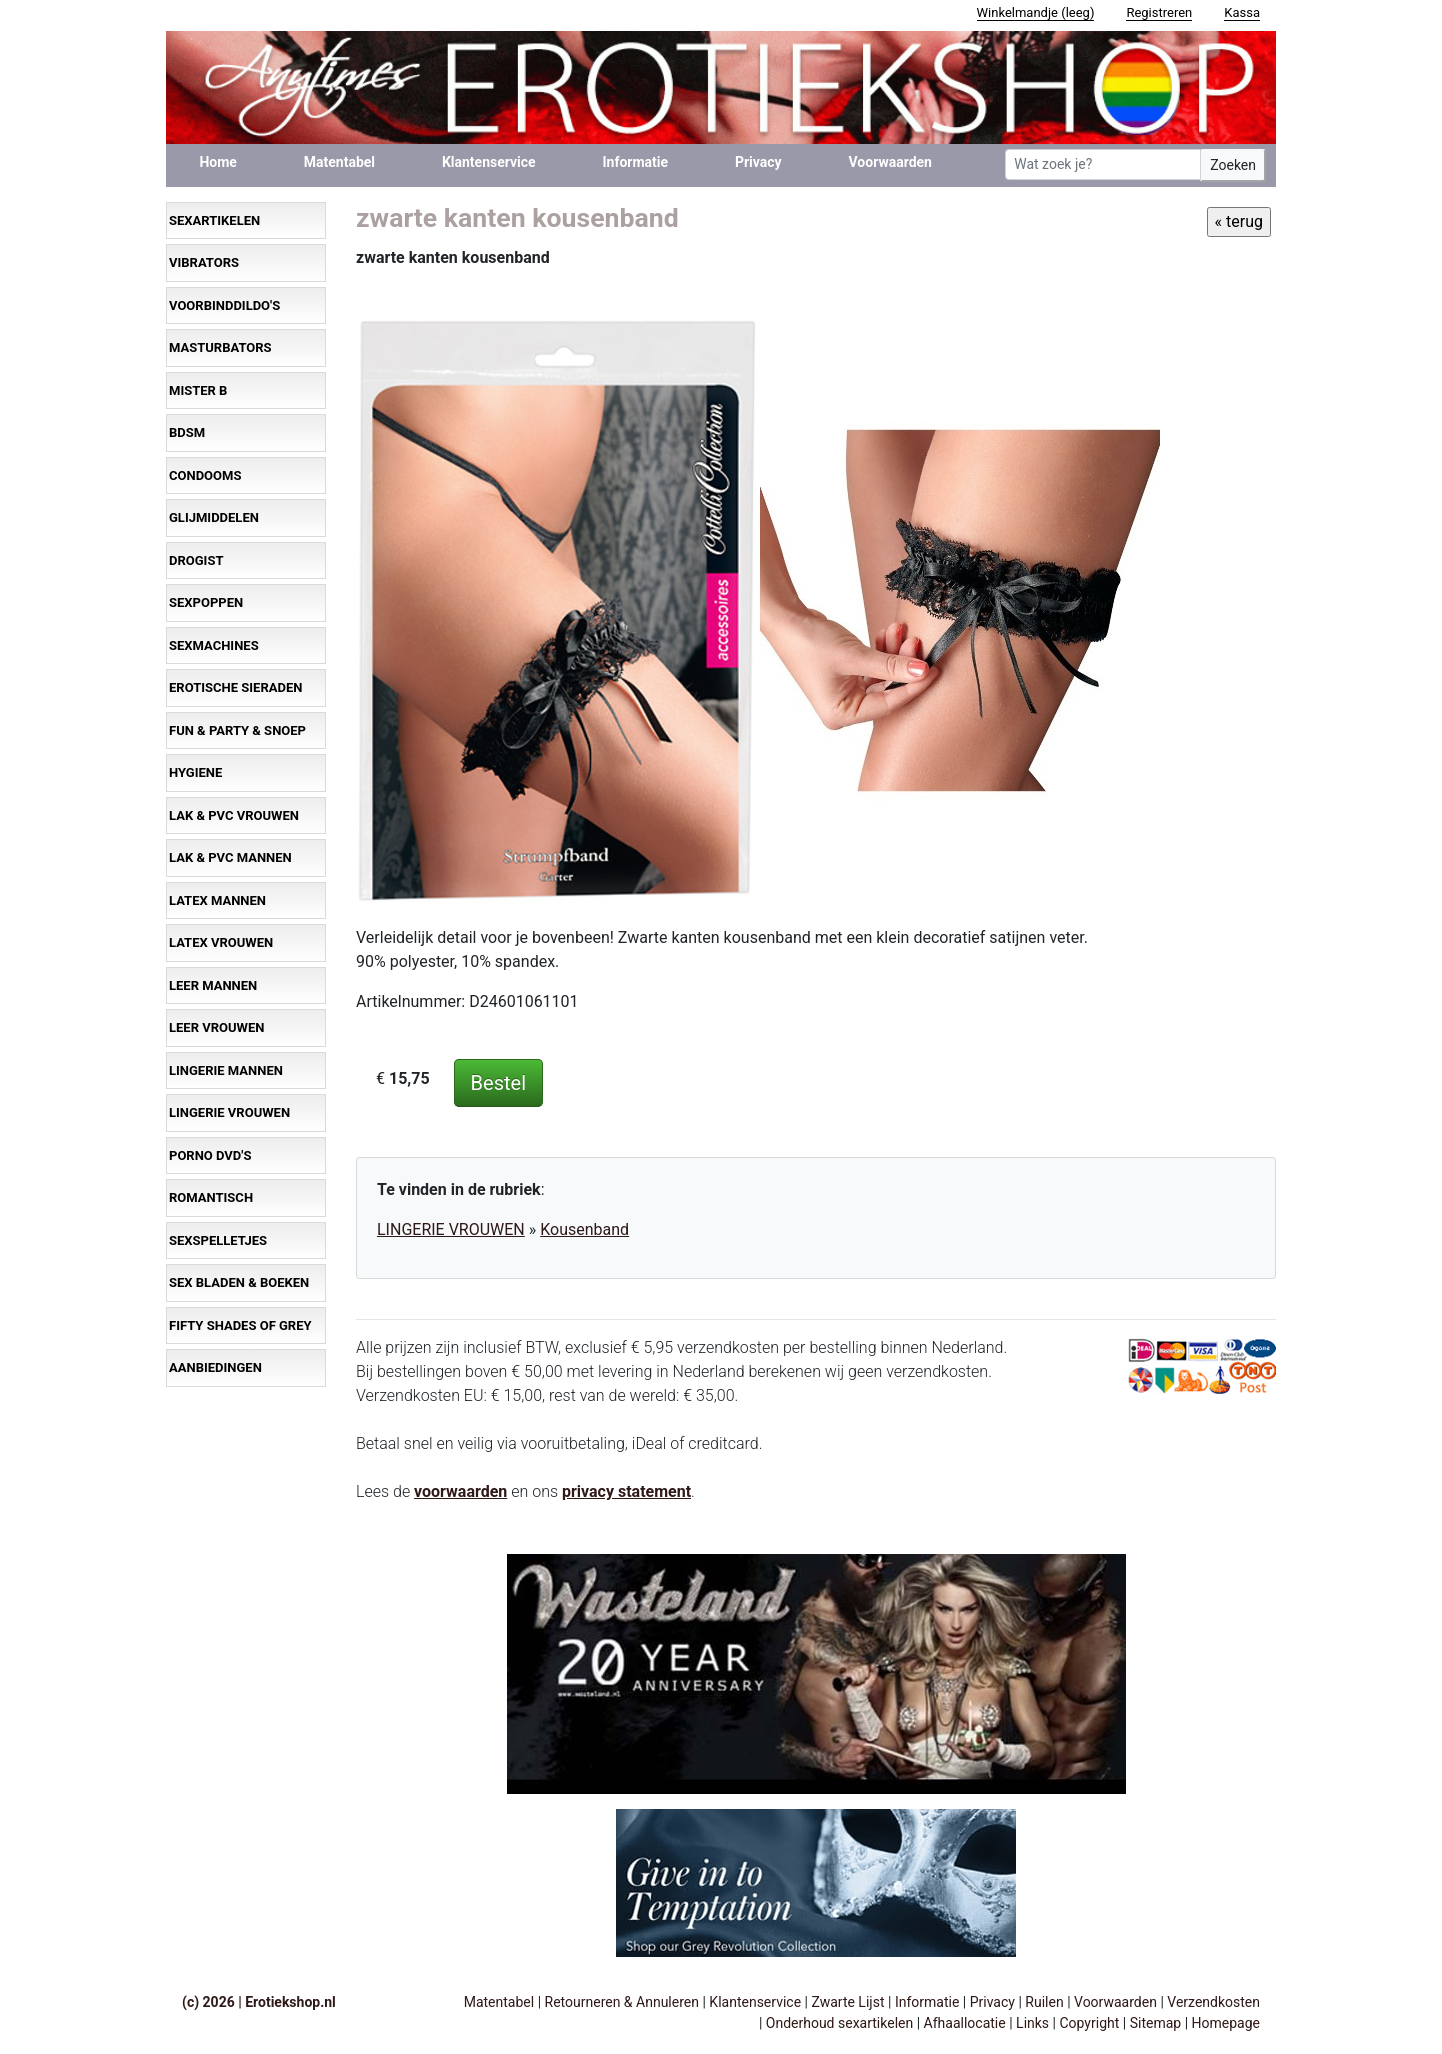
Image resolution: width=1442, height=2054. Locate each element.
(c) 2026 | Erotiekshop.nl (259, 2002)
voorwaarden (460, 1491)
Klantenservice (489, 162)
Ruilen (1044, 2002)
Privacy (758, 162)
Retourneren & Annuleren (622, 2002)
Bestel (498, 1083)
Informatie (636, 162)
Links (1032, 2023)
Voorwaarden (890, 162)
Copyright (1089, 2023)
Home (217, 162)
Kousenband (584, 1229)
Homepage (1226, 2023)
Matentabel (339, 162)
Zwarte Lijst (847, 2002)
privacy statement (626, 1491)
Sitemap (1155, 2023)
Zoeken (1233, 165)
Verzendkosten (1213, 2002)
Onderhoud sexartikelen (839, 2023)
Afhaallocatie (965, 2023)
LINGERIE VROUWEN (451, 1229)
